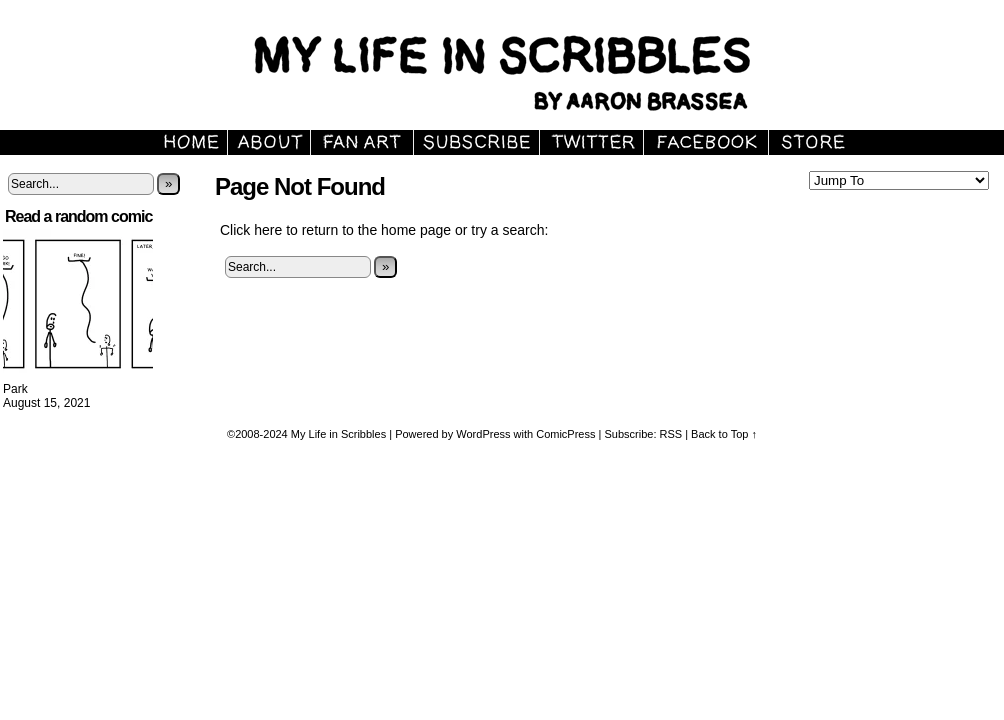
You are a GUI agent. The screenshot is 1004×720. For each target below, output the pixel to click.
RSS (671, 434)
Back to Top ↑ (724, 434)
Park (15, 389)
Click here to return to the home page (335, 230)
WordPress (483, 434)
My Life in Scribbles (338, 434)
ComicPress (565, 434)
